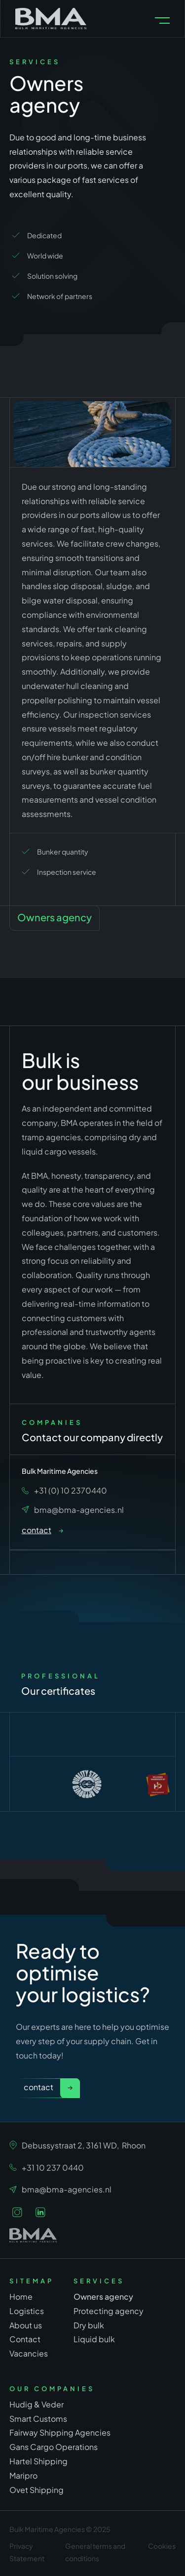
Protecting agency (109, 2310)
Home (21, 2296)
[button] (162, 20)
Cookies (162, 2545)
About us (25, 2325)
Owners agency (103, 2296)
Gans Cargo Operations (53, 2446)
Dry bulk (89, 2324)
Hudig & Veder (36, 2403)
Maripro (23, 2475)
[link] (42, 1531)
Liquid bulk (94, 2338)
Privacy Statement (26, 2552)
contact (36, 1530)
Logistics (26, 2311)
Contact (38, 2087)
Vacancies (28, 2353)
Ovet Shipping (36, 2489)
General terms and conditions (95, 2552)
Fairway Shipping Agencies (60, 2432)
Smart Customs (38, 2418)
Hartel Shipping (38, 2460)
